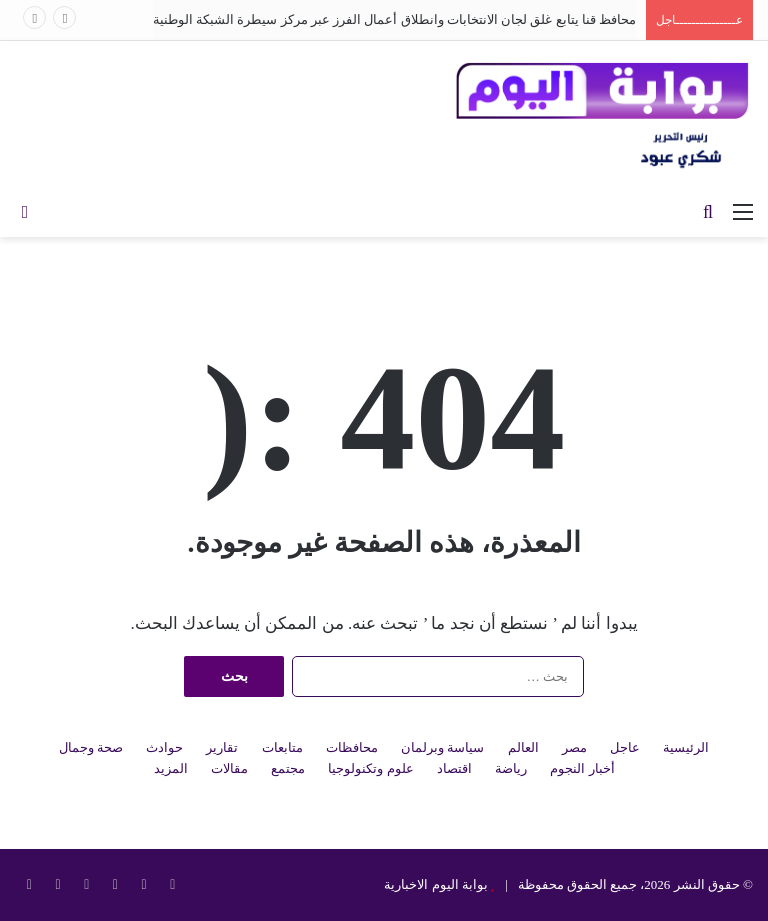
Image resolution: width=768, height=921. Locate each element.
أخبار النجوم (582, 768)
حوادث (164, 747)
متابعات (282, 747)
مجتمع (288, 768)
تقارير (222, 747)
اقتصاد (454, 768)
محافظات (352, 747)
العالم (523, 747)
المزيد (171, 768)
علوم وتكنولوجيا (370, 768)
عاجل (625, 747)
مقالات (229, 768)
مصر (574, 747)
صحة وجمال (91, 747)
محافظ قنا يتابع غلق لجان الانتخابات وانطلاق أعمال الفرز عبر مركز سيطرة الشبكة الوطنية (394, 19)
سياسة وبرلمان (442, 747)
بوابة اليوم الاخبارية (436, 884)
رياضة (511, 768)
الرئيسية (686, 747)
